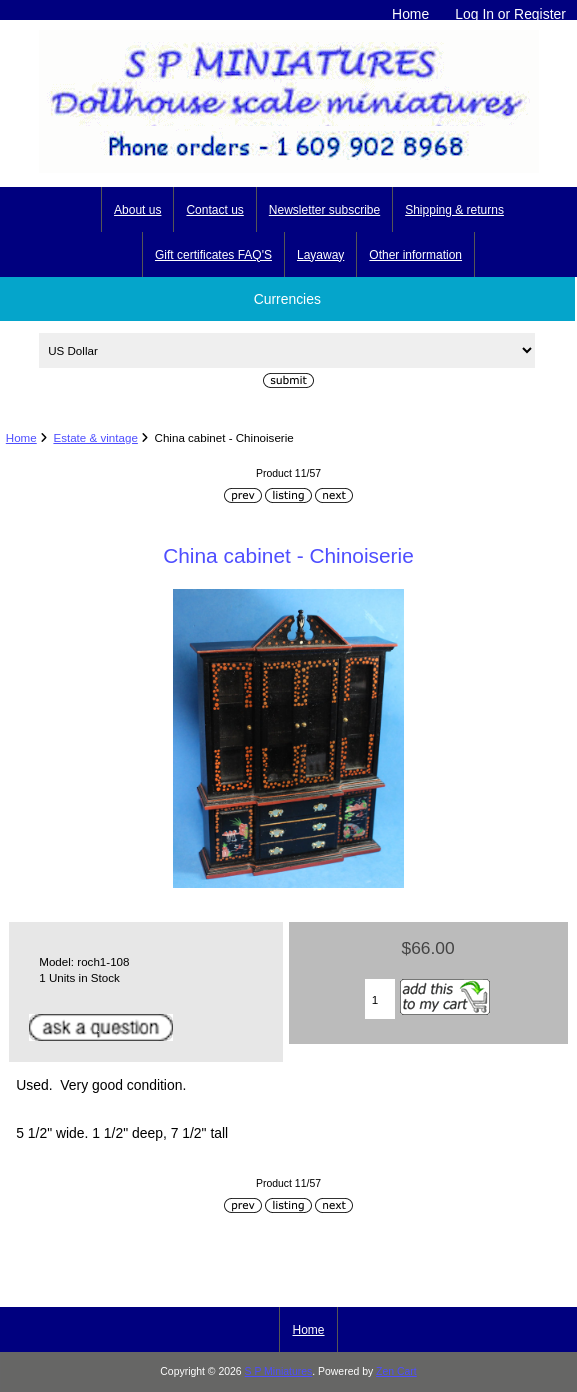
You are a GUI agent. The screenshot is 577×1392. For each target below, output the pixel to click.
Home (410, 14)
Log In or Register (510, 14)
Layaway (320, 255)
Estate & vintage (95, 437)
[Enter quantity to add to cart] (380, 999)
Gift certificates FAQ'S (213, 255)
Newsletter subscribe (324, 210)
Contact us (214, 210)
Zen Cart (396, 1371)
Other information (415, 255)
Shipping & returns (454, 210)
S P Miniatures (279, 1371)
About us (137, 210)
